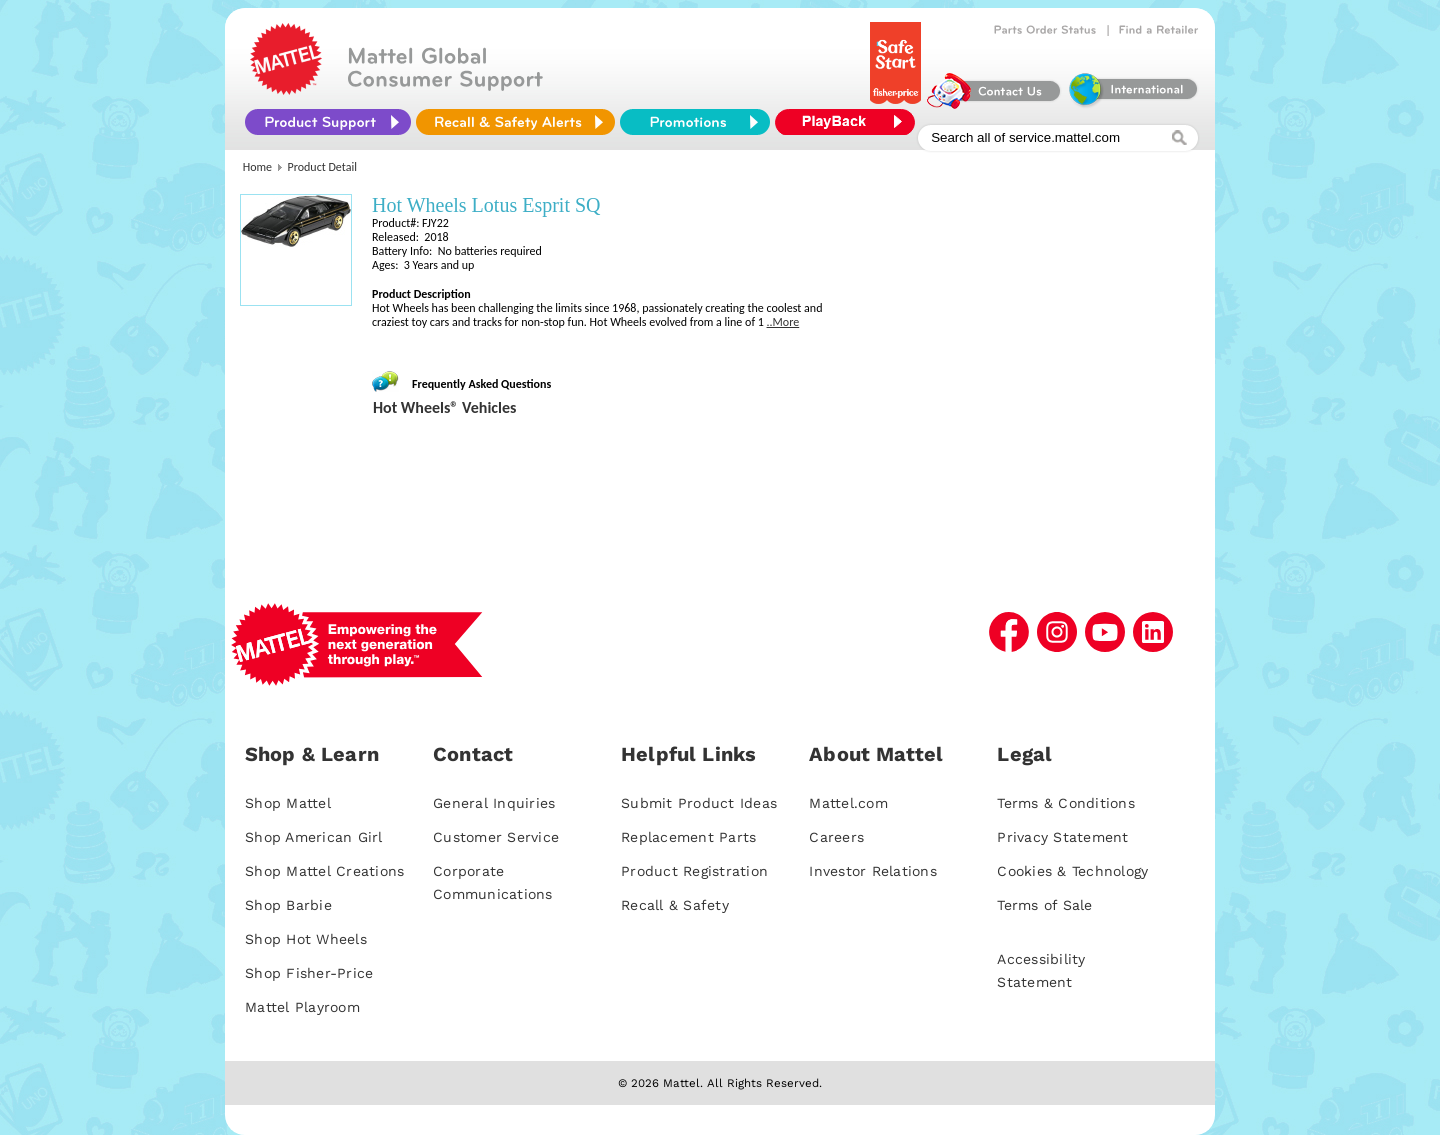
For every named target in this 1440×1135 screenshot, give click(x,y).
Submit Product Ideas (699, 803)
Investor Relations (873, 871)
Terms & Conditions (1066, 803)
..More (783, 322)
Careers (836, 837)
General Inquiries (494, 803)
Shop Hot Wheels (306, 939)
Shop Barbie (288, 905)
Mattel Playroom (302, 1007)
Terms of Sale (1044, 905)
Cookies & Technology (1072, 871)
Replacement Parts (688, 837)
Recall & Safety (675, 905)
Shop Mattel (288, 803)
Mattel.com (848, 803)
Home (257, 167)
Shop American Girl (314, 837)
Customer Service (496, 837)
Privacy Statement (1062, 837)
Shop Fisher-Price (309, 973)
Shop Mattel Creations (324, 871)
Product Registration (694, 871)
